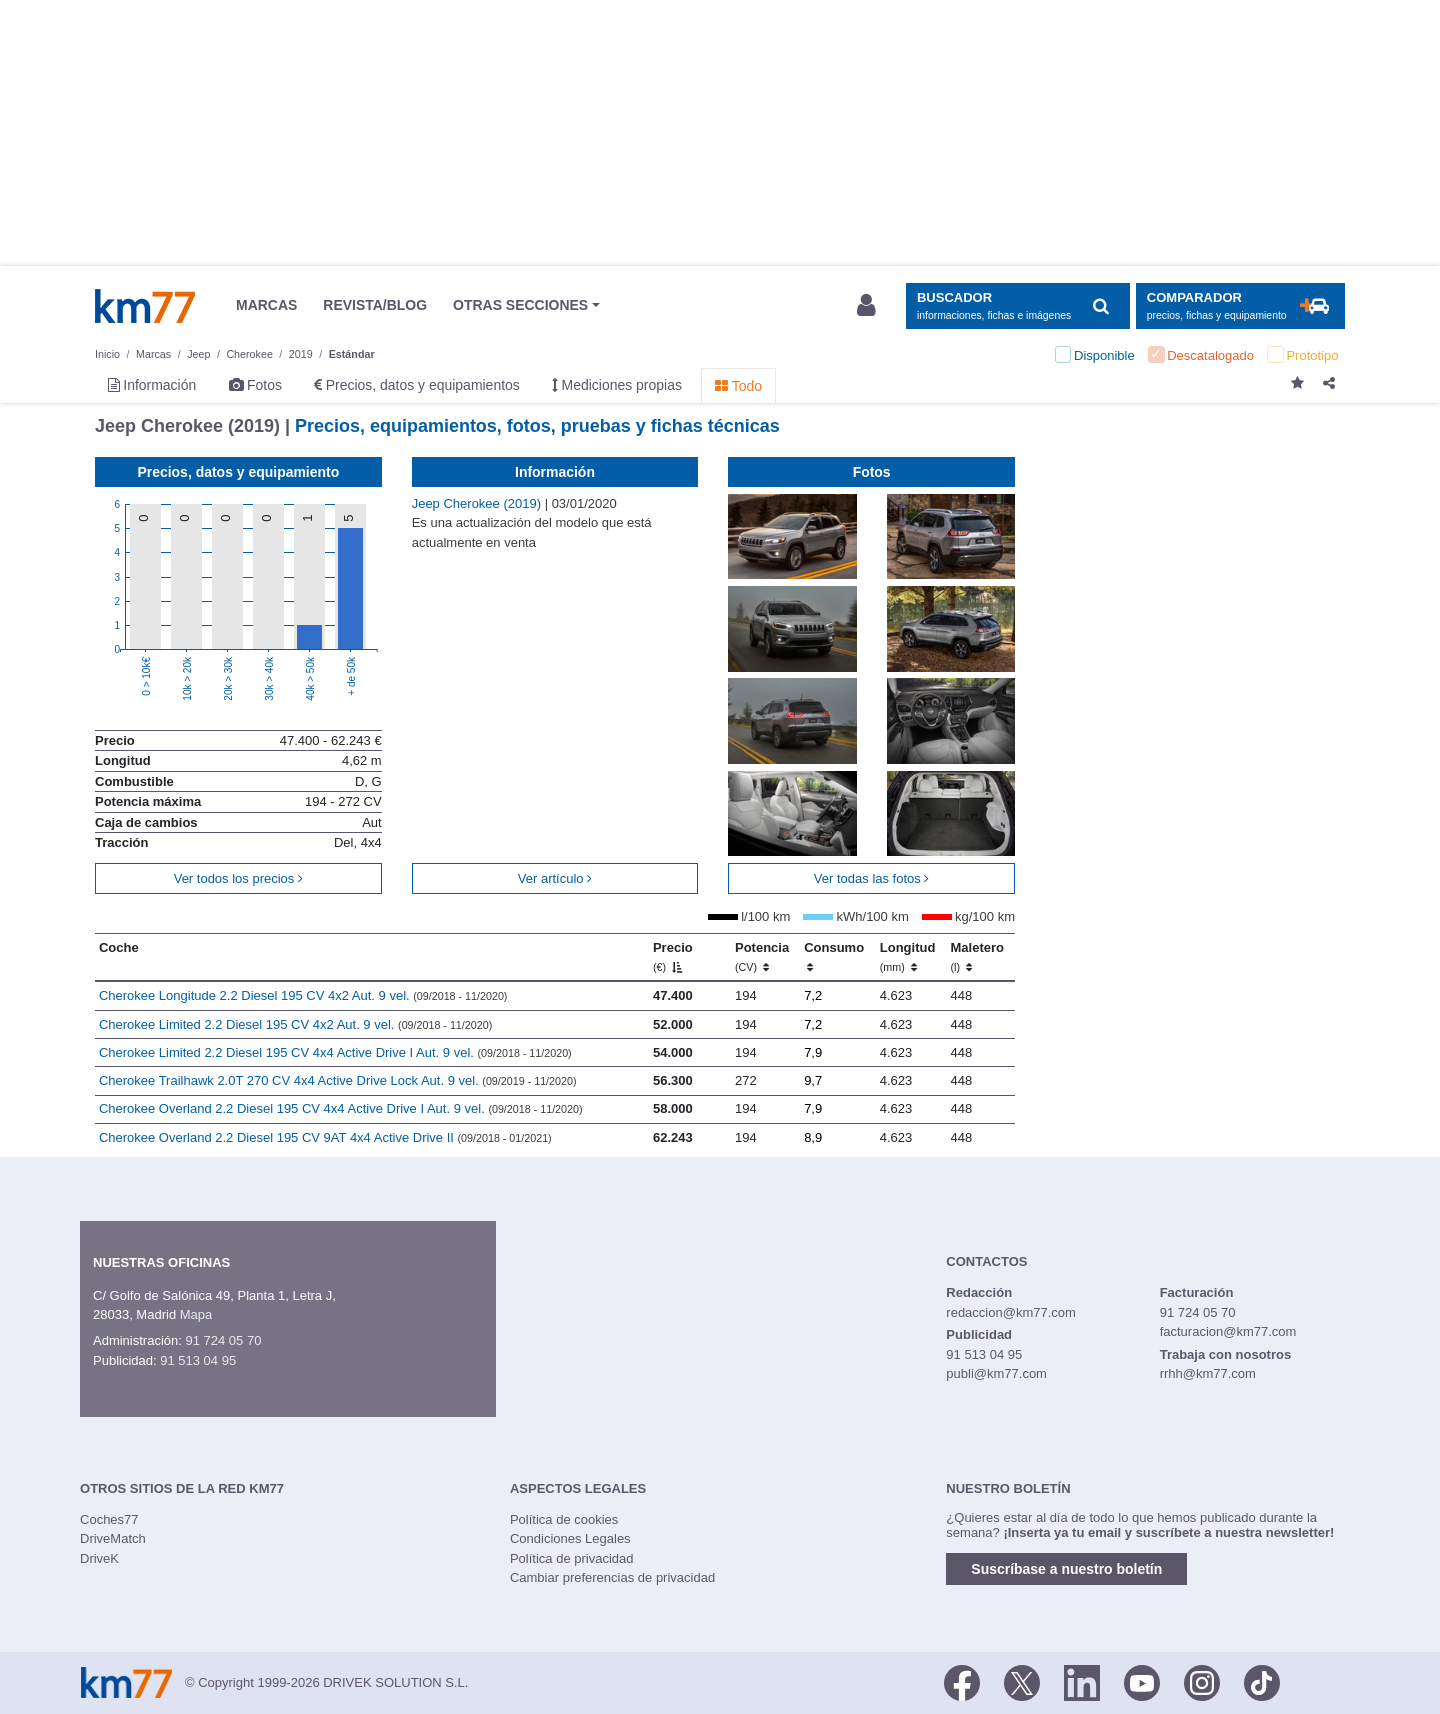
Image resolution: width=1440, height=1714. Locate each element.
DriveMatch (113, 1538)
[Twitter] (1022, 1681)
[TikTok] (1262, 1681)
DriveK (99, 1558)
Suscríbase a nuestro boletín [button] (1066, 1569)
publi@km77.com (996, 1373)
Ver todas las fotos (872, 878)
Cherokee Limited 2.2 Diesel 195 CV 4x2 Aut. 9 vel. (295, 1024)
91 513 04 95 (198, 1360)
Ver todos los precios (238, 878)
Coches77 (109, 1519)
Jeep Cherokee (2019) (478, 503)
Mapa (196, 1314)
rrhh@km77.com (1208, 1373)
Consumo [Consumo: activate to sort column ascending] (834, 957)
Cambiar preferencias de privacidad (612, 1577)
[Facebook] (962, 1681)
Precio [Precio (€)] (673, 957)
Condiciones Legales (570, 1538)
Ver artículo (555, 878)
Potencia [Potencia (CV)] (762, 957)
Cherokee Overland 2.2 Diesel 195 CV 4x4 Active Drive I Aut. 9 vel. (341, 1108)
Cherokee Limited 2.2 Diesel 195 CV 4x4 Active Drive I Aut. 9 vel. (335, 1052)
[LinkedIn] (1082, 1681)
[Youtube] (1142, 1681)
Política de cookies (564, 1519)
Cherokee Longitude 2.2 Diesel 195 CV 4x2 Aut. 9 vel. (303, 995)
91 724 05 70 (223, 1340)
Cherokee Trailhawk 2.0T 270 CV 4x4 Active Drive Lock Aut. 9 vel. (338, 1080)
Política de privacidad (572, 1558)
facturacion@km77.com (1228, 1331)
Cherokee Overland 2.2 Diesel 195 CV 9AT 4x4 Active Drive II (325, 1137)
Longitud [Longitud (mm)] (908, 957)
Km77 (145, 306)
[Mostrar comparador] (1240, 306)
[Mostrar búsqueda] (1017, 306)
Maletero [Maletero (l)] (977, 957)
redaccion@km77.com (1011, 1312)
